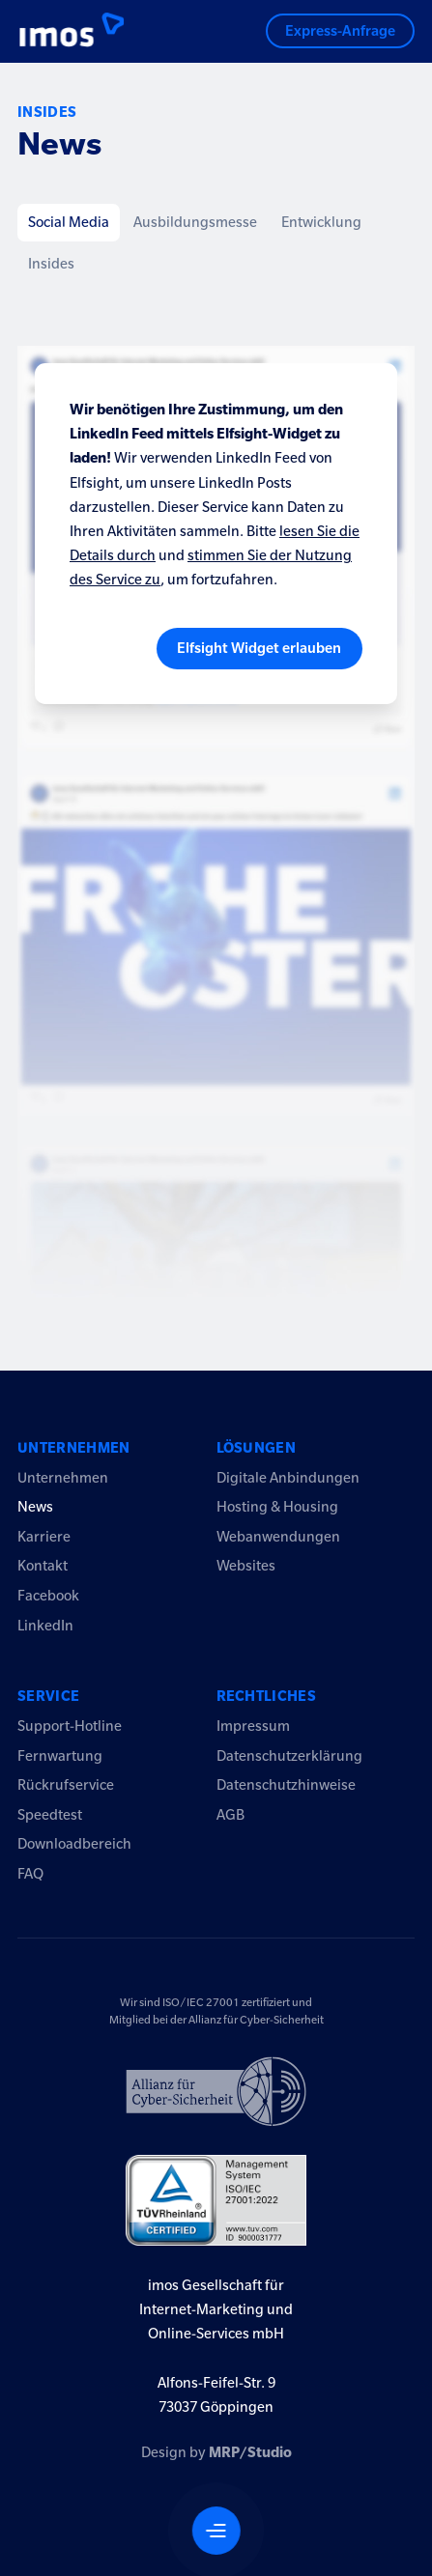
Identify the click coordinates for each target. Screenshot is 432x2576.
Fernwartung (59, 1756)
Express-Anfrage (340, 31)
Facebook (48, 1595)
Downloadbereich (74, 1844)
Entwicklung (321, 222)
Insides (51, 263)
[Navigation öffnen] (215, 2530)
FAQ (30, 1873)
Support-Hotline (69, 1726)
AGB (230, 1815)
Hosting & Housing (277, 1506)
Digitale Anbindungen (288, 1477)
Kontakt (42, 1565)
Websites (245, 1565)
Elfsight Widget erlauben (259, 648)
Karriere (44, 1536)
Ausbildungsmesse (195, 222)
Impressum (253, 1726)
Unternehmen (73, 1448)
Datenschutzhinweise (286, 1785)
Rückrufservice (65, 1785)
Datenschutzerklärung (289, 1756)
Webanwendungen (278, 1536)
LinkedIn (45, 1625)
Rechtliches (266, 1696)
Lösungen (256, 1448)
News (35, 1506)
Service (48, 1696)
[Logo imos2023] (57, 31)
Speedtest (49, 1815)
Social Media (68, 222)
